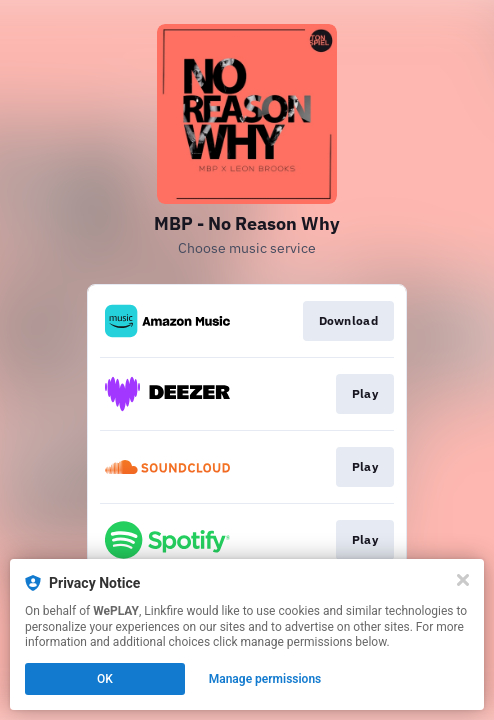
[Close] (463, 580)
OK (105, 679)
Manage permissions (265, 679)
